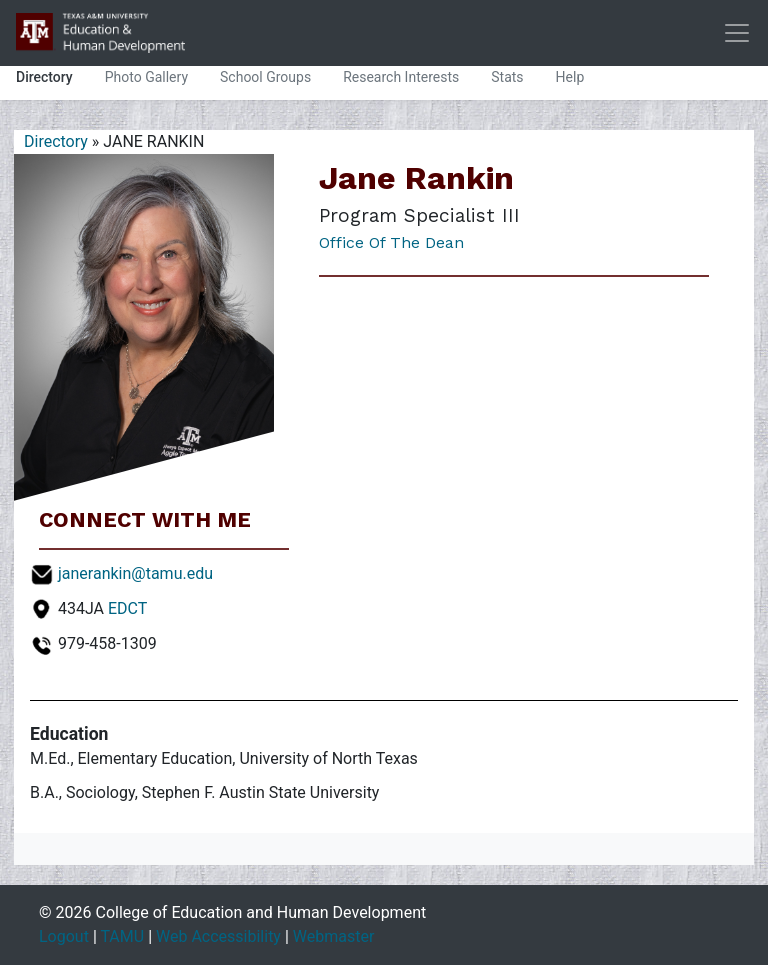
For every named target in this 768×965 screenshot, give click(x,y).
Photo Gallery (146, 77)
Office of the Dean (391, 242)
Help (570, 77)
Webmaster (334, 936)
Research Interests (401, 77)
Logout (64, 936)
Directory (44, 77)
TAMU (122, 936)
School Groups (265, 77)
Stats (507, 77)
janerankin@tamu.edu (135, 573)
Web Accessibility (218, 936)
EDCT (127, 608)
